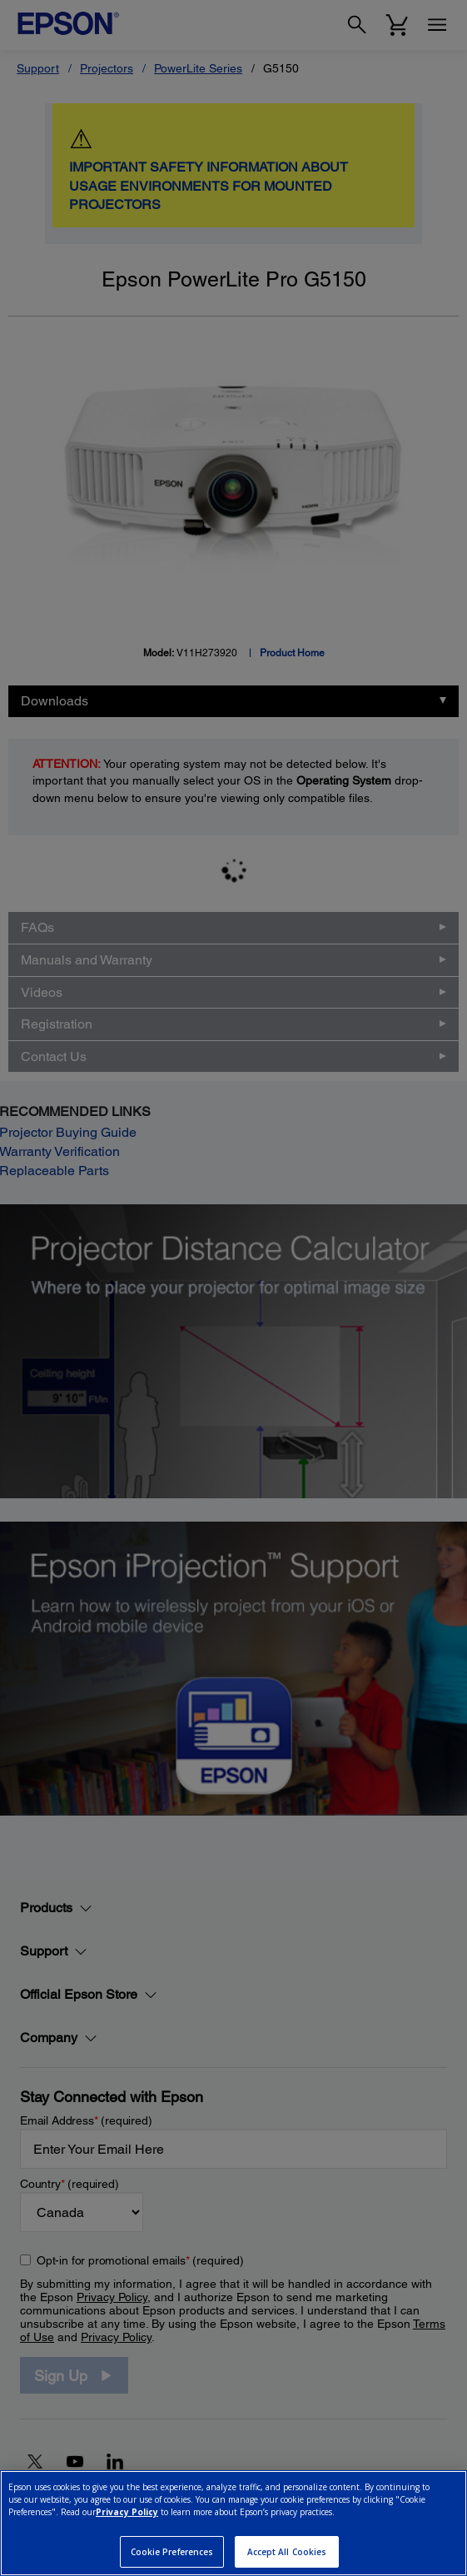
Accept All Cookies (287, 2552)
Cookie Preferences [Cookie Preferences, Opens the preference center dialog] (172, 2552)
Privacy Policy (127, 2512)
